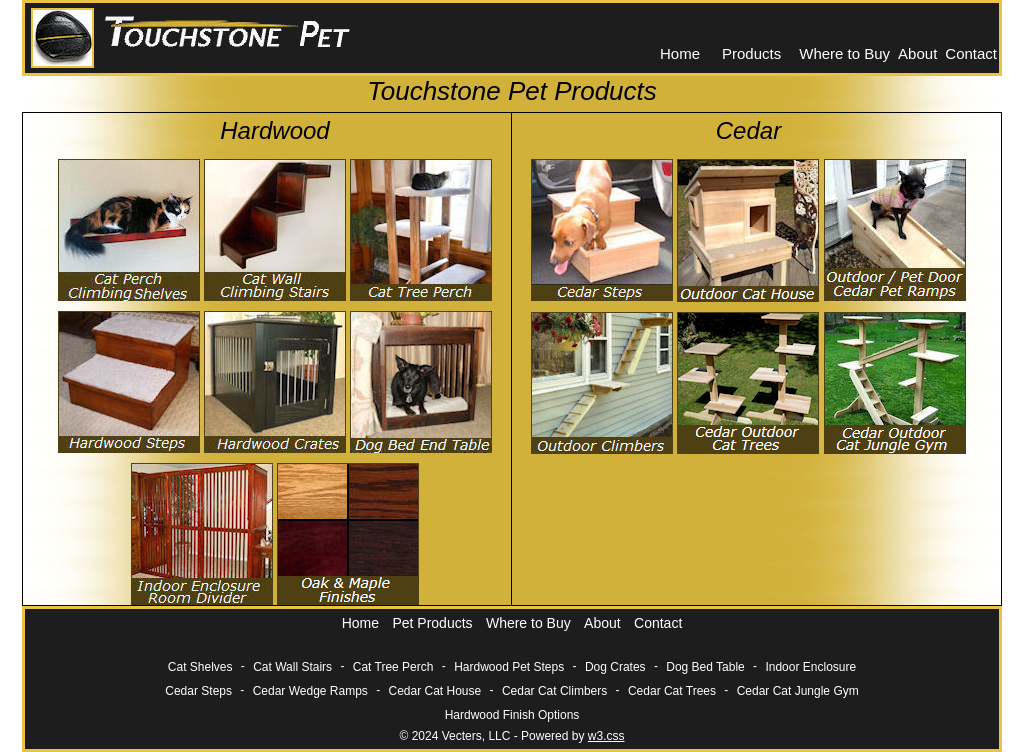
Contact (971, 53)
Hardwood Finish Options (512, 715)
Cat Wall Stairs (292, 667)
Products (751, 53)
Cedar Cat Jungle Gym (798, 691)
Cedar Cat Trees (672, 691)
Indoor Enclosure (810, 667)
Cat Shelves (200, 667)
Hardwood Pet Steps (509, 667)
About (917, 53)
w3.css (606, 736)
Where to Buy (844, 53)
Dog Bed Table (705, 667)
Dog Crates (615, 667)
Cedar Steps (198, 691)
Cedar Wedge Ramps (310, 691)
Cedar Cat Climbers (554, 691)
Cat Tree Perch (393, 667)
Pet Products (432, 623)
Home (680, 53)
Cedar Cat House (435, 691)
